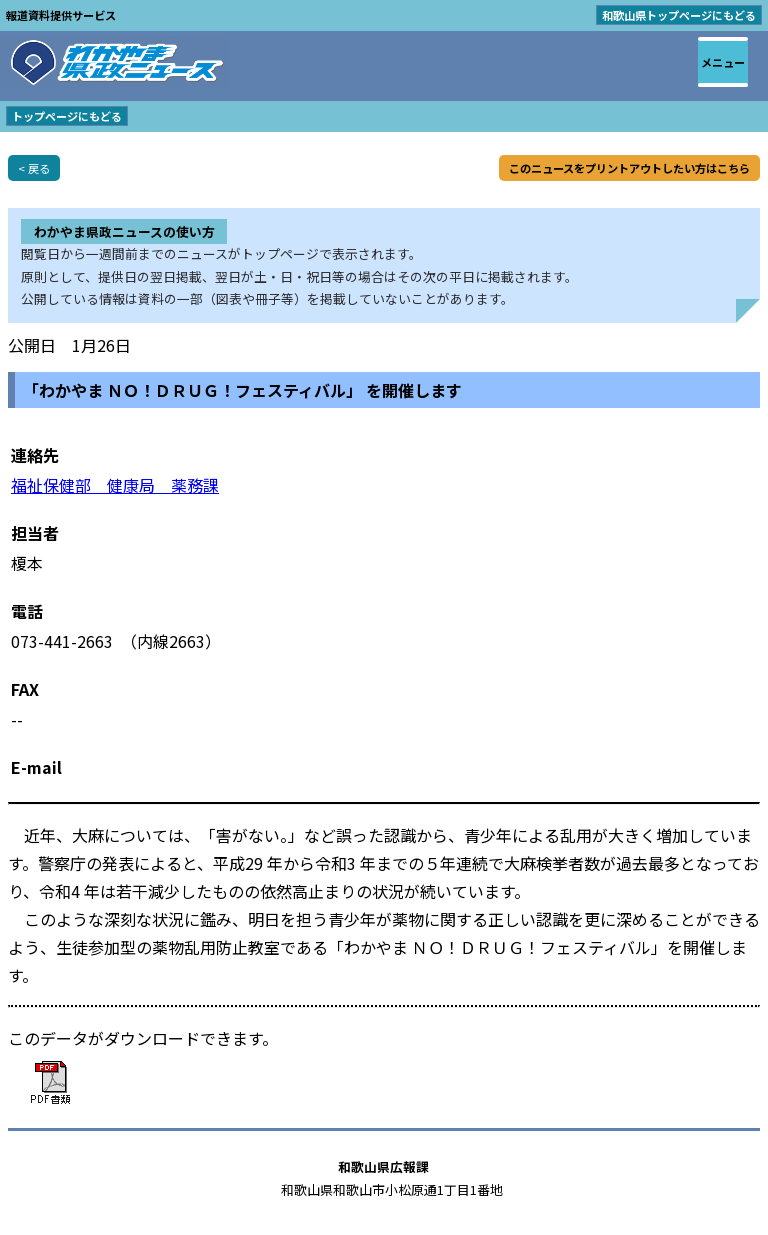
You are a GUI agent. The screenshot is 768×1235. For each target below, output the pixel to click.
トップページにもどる (67, 116)
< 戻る (34, 168)
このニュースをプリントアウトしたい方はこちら (629, 168)
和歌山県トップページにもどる (679, 15)
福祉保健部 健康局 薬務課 (115, 485)
